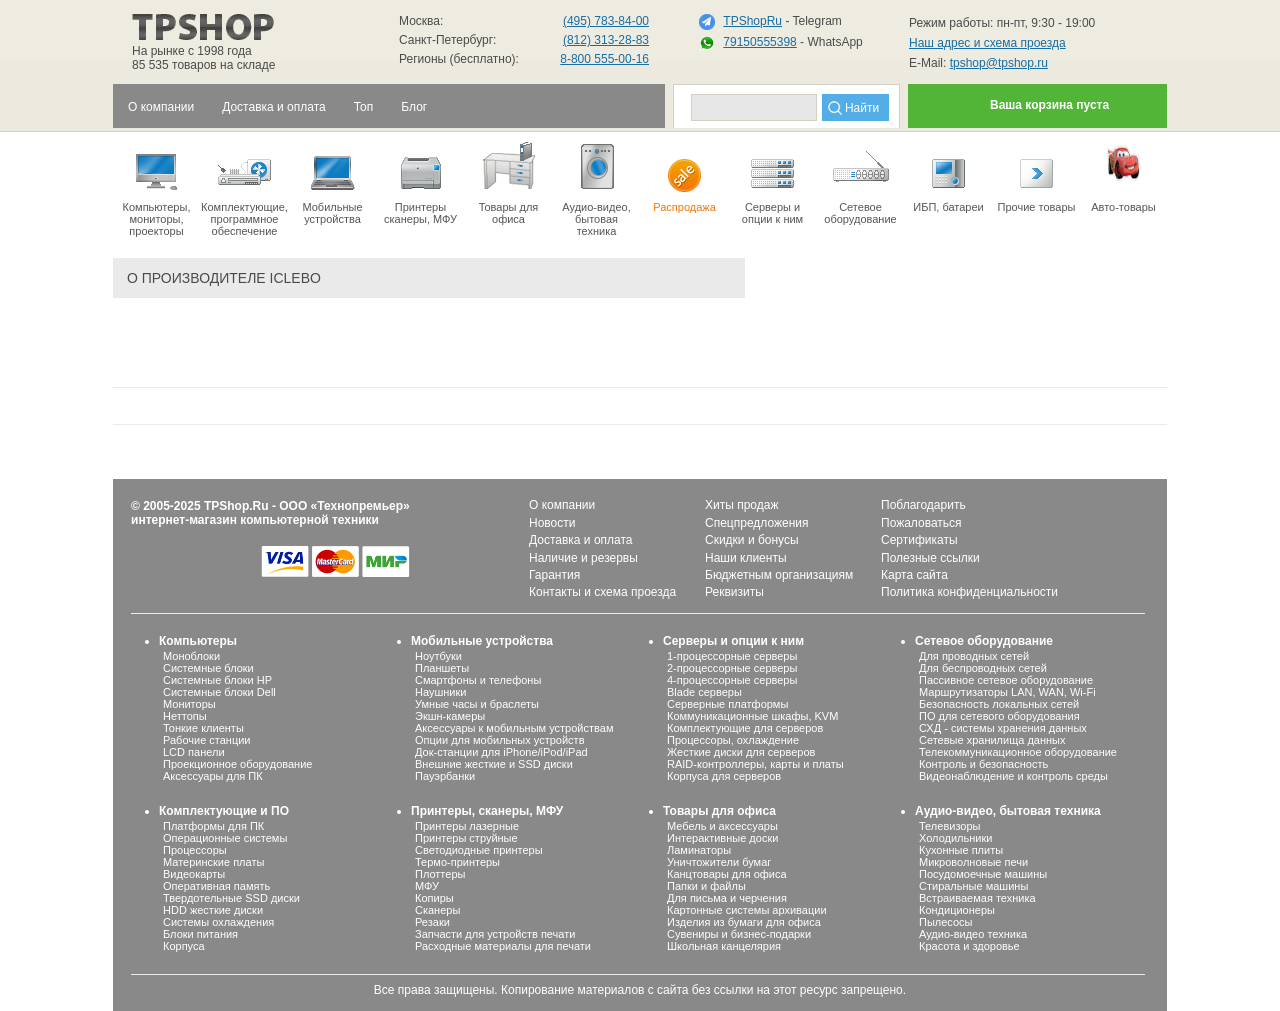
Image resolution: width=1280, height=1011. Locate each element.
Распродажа (684, 176)
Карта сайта (914, 575)
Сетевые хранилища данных (992, 740)
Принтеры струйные (466, 838)
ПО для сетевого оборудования (999, 716)
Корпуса (184, 946)
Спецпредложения (757, 523)
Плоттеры (440, 874)
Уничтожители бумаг (719, 862)
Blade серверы (704, 692)
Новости (552, 523)
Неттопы (185, 716)
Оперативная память (216, 886)
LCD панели (194, 752)
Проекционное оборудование (237, 764)
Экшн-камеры (450, 716)
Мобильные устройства (332, 182)
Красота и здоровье (969, 946)
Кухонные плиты (961, 850)
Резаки (432, 922)
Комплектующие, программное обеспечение (244, 188)
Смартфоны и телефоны (478, 680)
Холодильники (955, 838)
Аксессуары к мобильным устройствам (514, 728)
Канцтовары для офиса (727, 874)
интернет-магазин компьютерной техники (255, 520)
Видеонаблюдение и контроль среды (1013, 776)
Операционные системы (225, 838)
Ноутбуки (438, 656)
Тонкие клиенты (203, 728)
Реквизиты (734, 592)
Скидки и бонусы (752, 540)
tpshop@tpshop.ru (999, 63)
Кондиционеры (957, 910)
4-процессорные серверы (732, 680)
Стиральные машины (973, 886)
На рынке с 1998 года (192, 51)
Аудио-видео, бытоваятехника (596, 188)
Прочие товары (1036, 176)
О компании (562, 505)
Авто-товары (1123, 176)
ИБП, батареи (948, 176)
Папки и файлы (706, 886)
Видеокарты (194, 874)
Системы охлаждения (218, 922)
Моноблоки (191, 656)
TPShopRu (752, 21)
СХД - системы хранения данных (1003, 728)
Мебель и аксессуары (722, 826)
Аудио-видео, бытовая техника (1008, 811)
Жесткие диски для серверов (741, 752)
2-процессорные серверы (732, 668)
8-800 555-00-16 (604, 59)
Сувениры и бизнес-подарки (739, 934)
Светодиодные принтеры (479, 850)
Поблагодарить (923, 505)
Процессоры (195, 850)
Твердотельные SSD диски (231, 898)
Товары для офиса (508, 182)
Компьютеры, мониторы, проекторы (156, 188)
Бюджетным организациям (779, 575)
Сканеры (437, 910)
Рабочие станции (207, 740)
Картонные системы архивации (747, 910)
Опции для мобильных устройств (500, 740)
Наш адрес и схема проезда (987, 43)
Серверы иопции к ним (772, 182)
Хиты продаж (741, 505)
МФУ (427, 886)
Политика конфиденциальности (969, 592)
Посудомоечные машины (983, 874)
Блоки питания (200, 934)
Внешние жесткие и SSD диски (494, 764)
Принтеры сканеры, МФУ (420, 182)
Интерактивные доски (722, 838)
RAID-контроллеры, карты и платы (755, 764)
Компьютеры (198, 641)
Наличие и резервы (583, 558)
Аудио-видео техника (973, 934)
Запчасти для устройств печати (495, 934)
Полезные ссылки (930, 558)
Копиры (434, 898)
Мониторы (189, 704)
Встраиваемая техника (977, 898)
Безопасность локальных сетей (999, 704)
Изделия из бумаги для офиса (744, 922)
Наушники (440, 692)
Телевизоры (949, 826)
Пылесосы (946, 922)
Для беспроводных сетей (983, 668)
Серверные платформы (727, 704)
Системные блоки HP (217, 680)
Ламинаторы (699, 850)
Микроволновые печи (973, 862)
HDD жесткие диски (213, 910)
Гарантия (554, 575)
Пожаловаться (921, 523)
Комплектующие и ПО (224, 811)
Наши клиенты (746, 558)
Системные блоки (208, 668)
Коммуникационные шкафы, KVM (752, 716)
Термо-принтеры (457, 862)
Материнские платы (213, 862)
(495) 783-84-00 (606, 21)
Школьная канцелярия (724, 946)
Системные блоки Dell (219, 692)
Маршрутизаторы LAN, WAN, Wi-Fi (1007, 692)
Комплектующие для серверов (745, 728)
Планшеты (442, 668)
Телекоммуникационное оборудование (1018, 752)
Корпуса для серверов (724, 776)
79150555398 (759, 42)
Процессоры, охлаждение (733, 740)
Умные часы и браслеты (477, 704)
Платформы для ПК (213, 826)
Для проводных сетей (974, 656)
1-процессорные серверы (732, 656)
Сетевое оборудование (860, 182)
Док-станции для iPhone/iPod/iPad (501, 752)
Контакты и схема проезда (602, 592)
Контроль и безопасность (983, 764)
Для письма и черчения (727, 898)
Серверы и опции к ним (733, 641)
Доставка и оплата (581, 540)
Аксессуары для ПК (213, 776)
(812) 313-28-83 (606, 40)
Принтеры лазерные (467, 826)
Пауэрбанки (445, 776)
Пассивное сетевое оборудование (1006, 680)
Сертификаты (919, 540)
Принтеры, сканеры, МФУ (487, 811)
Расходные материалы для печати (503, 946)
